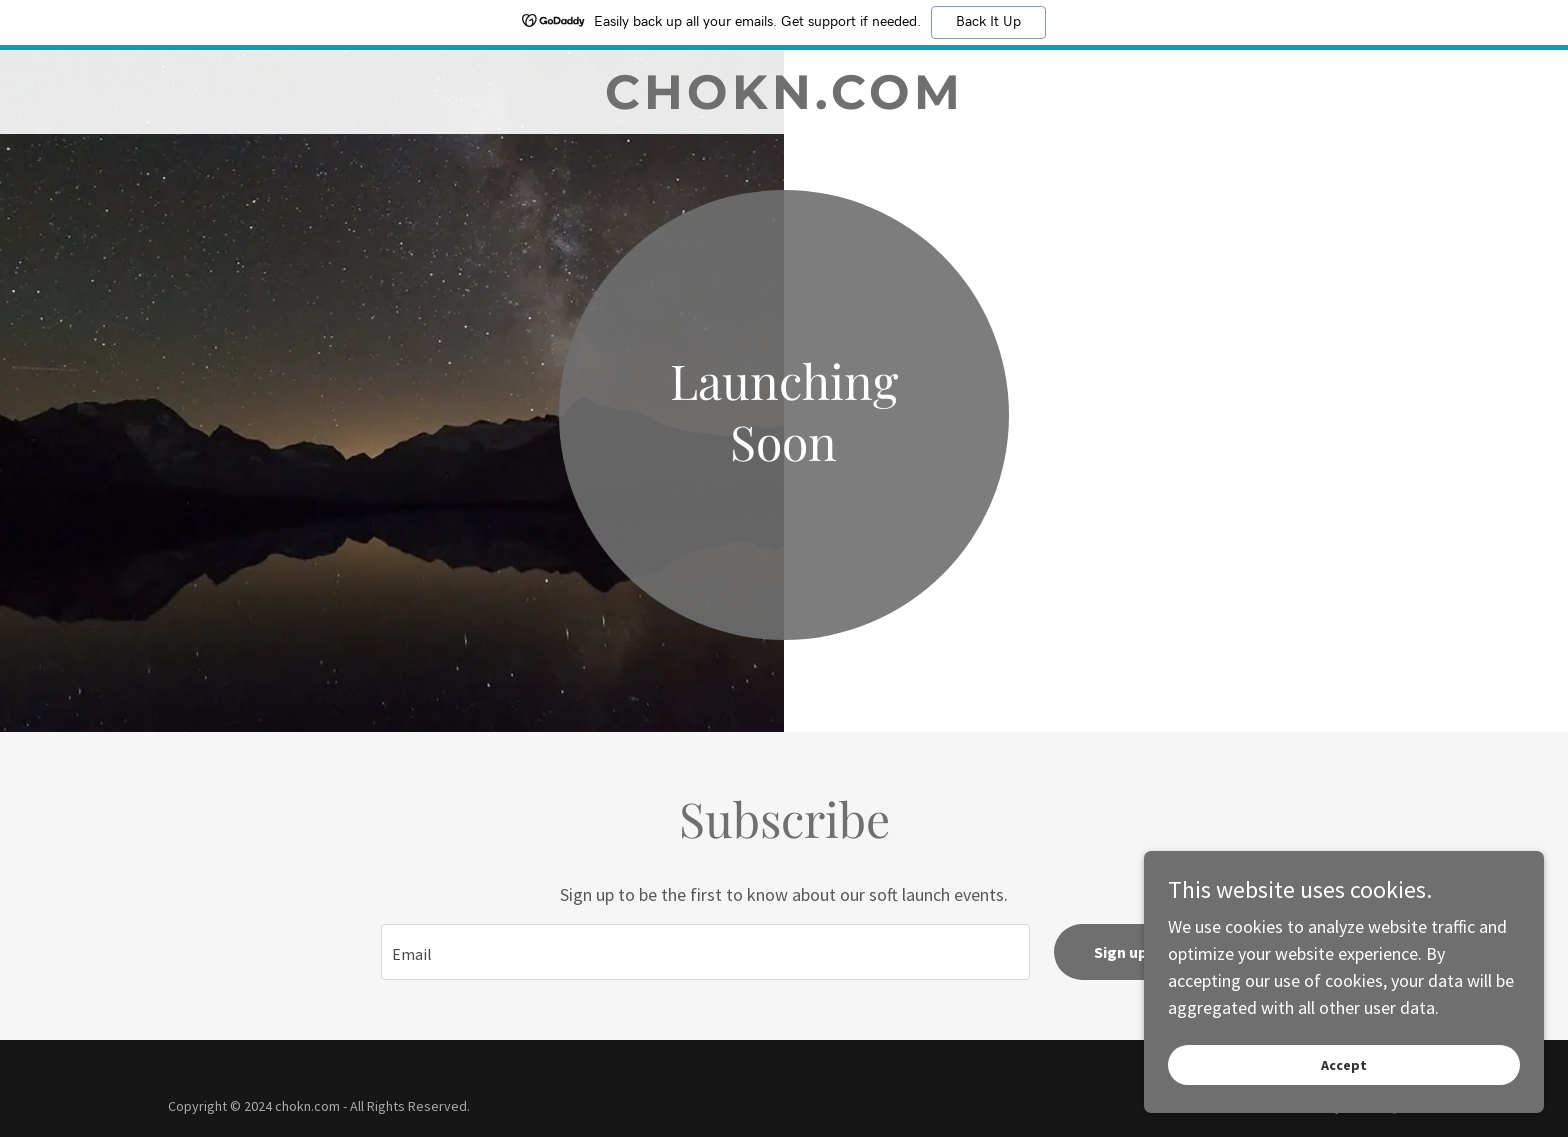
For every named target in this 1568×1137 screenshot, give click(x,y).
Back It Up (988, 22)
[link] (784, 102)
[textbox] (705, 952)
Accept (1344, 1065)
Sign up (1120, 952)
